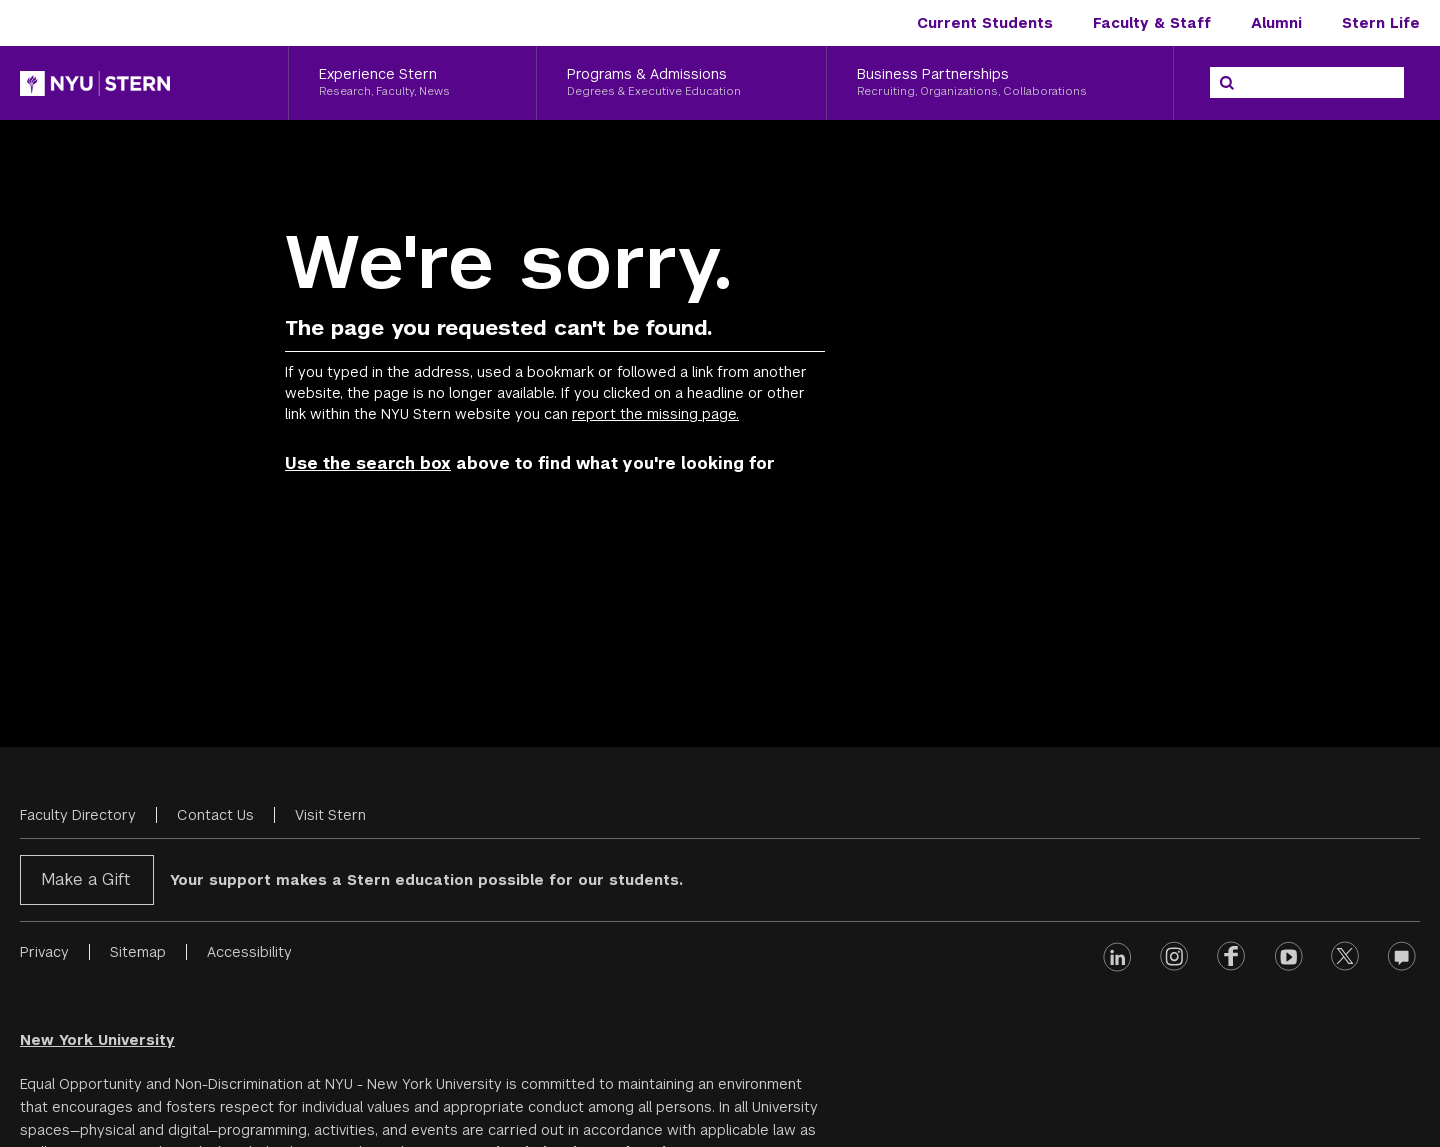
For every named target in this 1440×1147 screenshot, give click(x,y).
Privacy (44, 952)
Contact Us (215, 815)
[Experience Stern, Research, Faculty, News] (412, 83)
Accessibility (249, 952)
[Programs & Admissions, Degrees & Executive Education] (682, 83)
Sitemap (138, 952)
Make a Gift (85, 879)
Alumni (1276, 23)
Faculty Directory (78, 815)
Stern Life (1381, 23)
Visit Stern (330, 815)
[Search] (1227, 83)
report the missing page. (655, 414)
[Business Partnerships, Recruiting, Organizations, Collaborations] (1000, 83)
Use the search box (368, 463)
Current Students (985, 23)
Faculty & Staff (1152, 23)
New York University (97, 1040)
